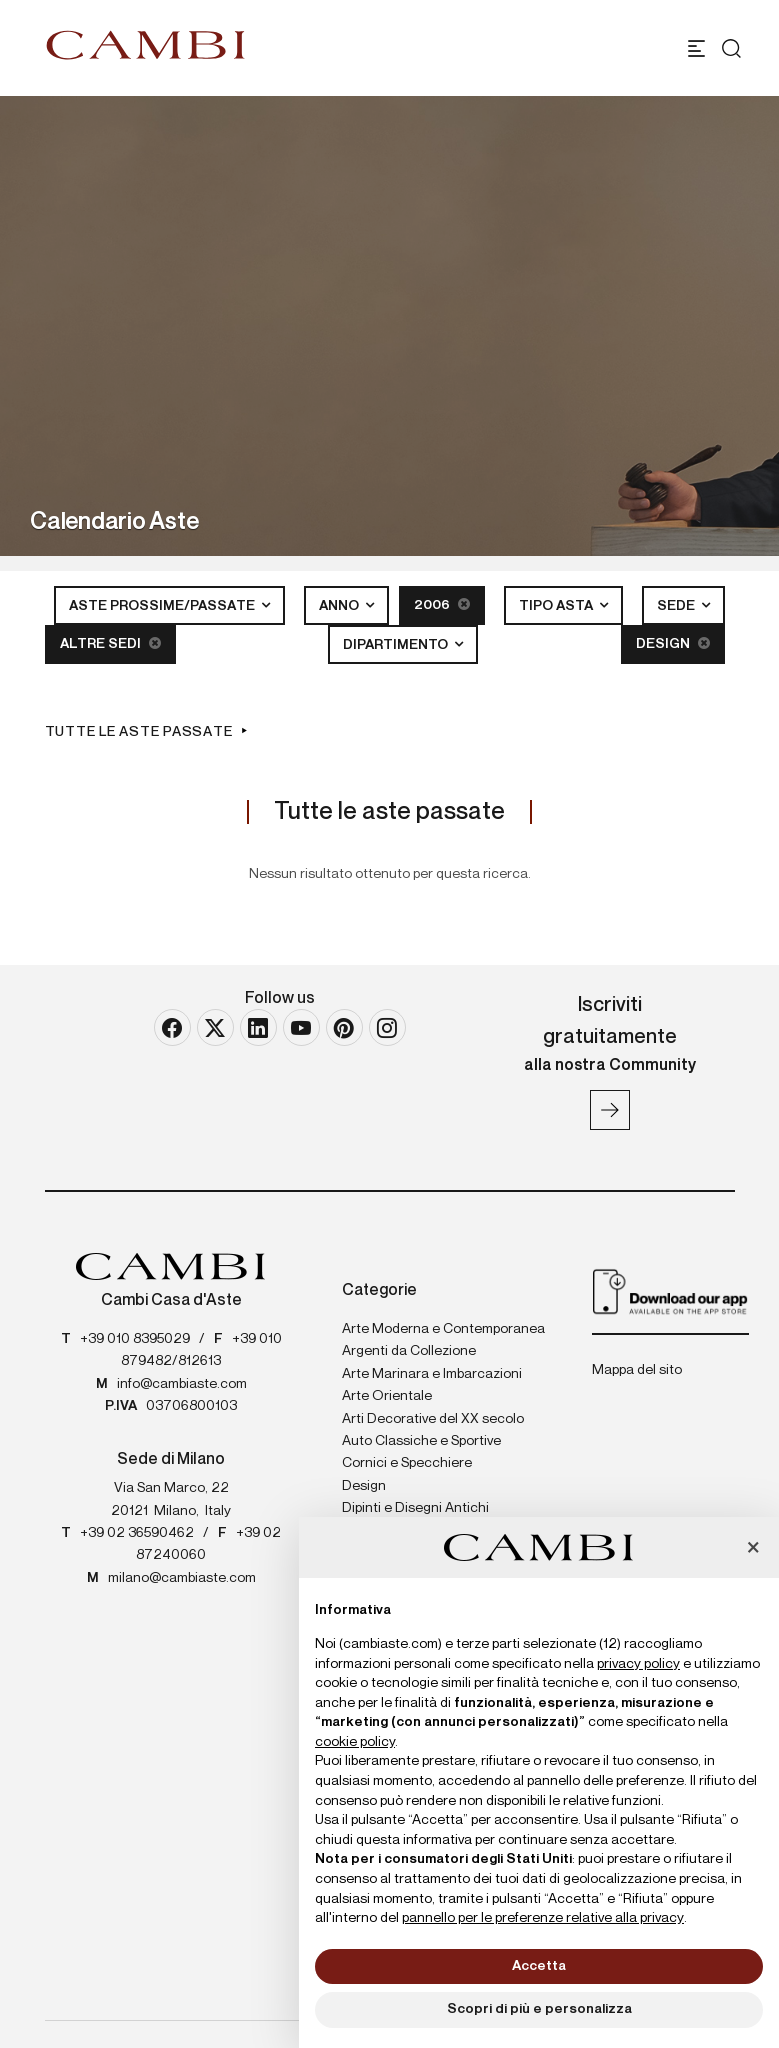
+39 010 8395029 (135, 1339)
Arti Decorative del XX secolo (433, 1419)
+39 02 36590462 (137, 1533)
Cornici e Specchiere (407, 1463)
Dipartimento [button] (397, 645)
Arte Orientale (387, 1396)
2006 (442, 604)
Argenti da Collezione (409, 1351)
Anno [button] (340, 606)
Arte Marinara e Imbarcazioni (432, 1374)
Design (673, 643)
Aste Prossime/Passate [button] (163, 606)
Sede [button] (677, 606)
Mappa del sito (637, 1370)
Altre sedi (110, 643)
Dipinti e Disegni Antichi (415, 1508)
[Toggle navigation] (696, 48)
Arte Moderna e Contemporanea (443, 1329)
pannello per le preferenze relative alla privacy (543, 1918)
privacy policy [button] (638, 1664)
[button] (753, 1549)
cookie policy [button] (355, 1742)
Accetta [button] (539, 1966)
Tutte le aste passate (139, 732)
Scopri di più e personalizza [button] (539, 2009)
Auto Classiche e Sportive (421, 1441)
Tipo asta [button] (557, 606)
